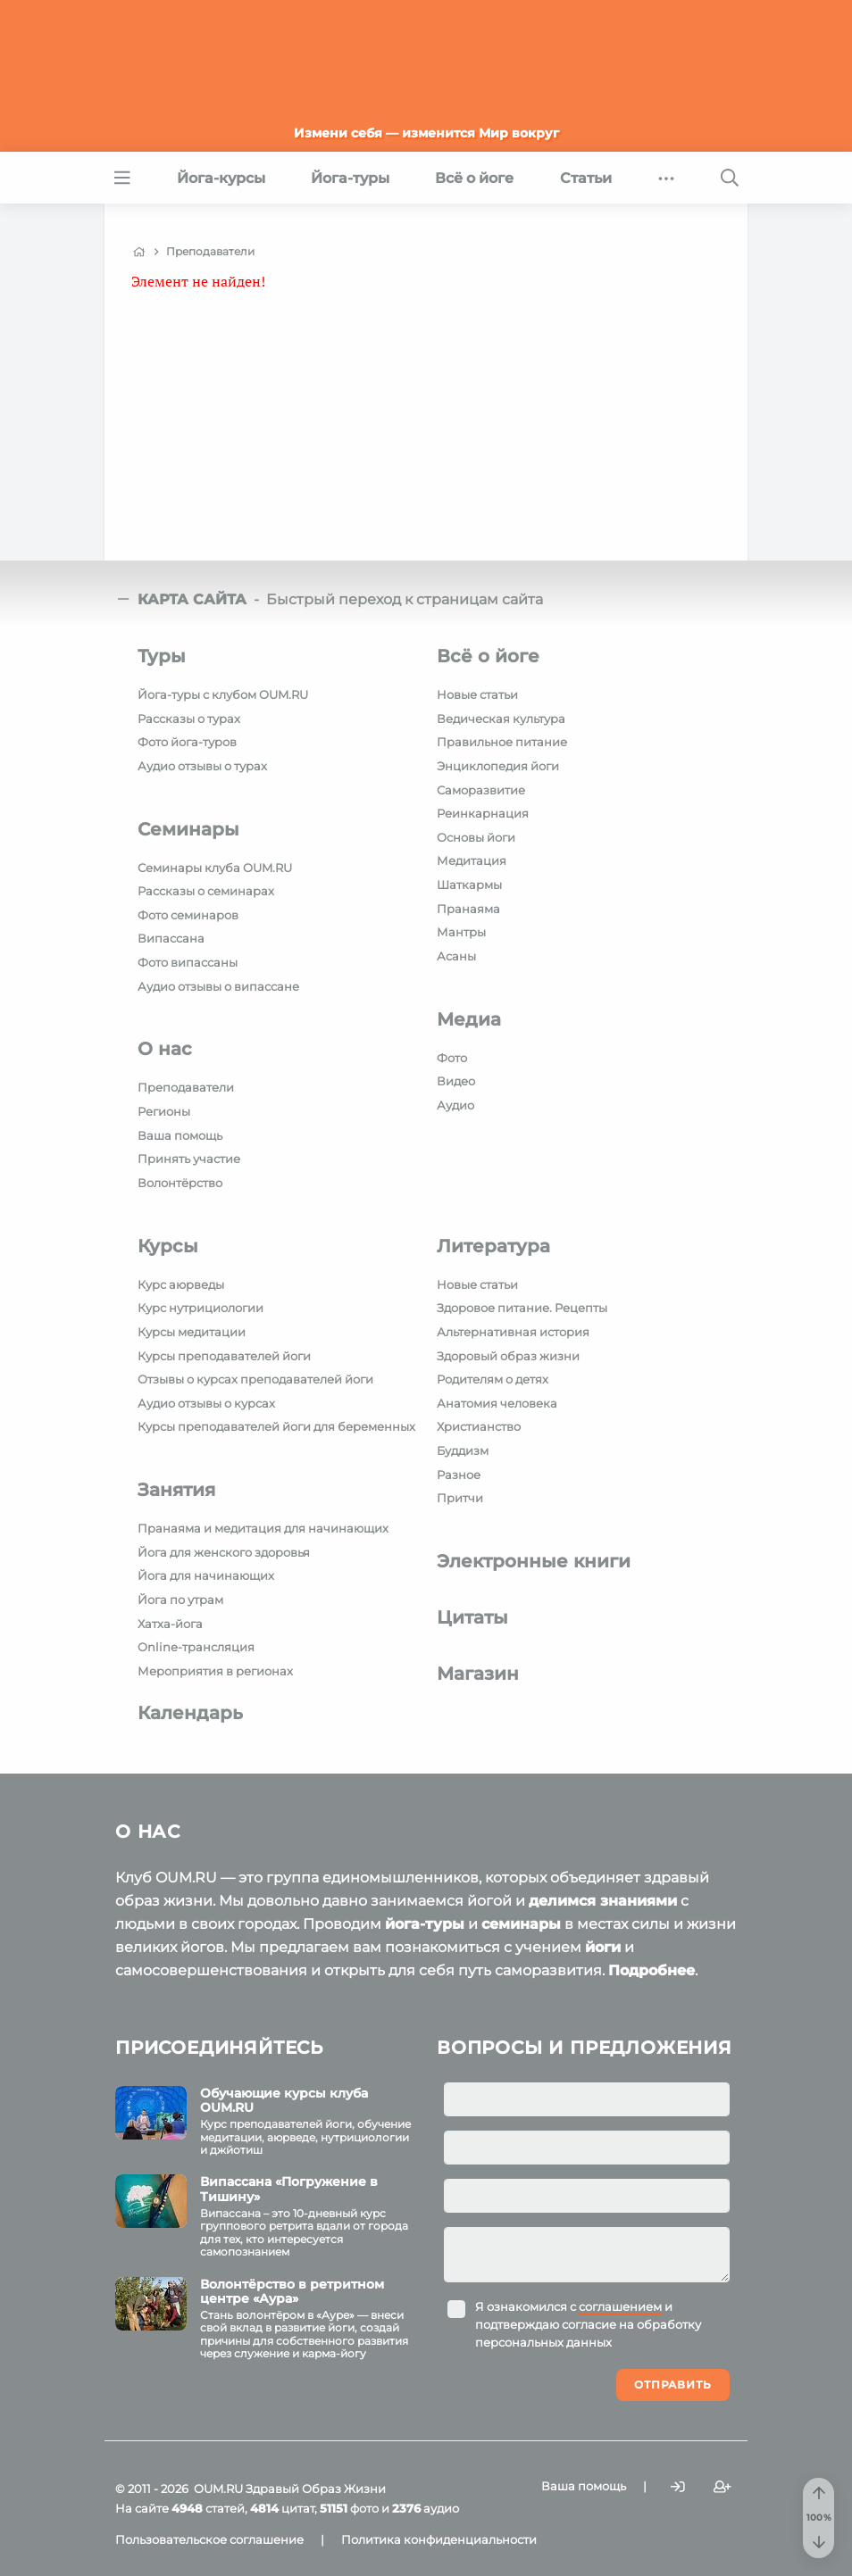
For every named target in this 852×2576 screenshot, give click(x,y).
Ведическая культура (501, 718)
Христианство (479, 1426)
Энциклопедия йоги (498, 766)
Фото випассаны (188, 962)
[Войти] (678, 2487)
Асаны (456, 956)
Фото (452, 1058)
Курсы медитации (192, 1332)
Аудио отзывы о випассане (218, 986)
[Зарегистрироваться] (722, 2487)
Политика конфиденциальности (439, 2539)
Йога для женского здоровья (224, 1552)
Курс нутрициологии (200, 1307)
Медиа (469, 1019)
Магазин (478, 1673)
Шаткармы (469, 884)
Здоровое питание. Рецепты (522, 1307)
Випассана (171, 938)
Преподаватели (186, 1087)
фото (349, 2508)
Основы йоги (476, 837)
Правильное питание (502, 742)
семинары (521, 1923)
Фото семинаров (188, 915)
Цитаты (472, 1617)
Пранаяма (468, 909)
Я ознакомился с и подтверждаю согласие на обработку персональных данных (588, 2324)
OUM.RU (218, 2488)
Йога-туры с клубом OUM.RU (223, 694)
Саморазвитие (481, 790)
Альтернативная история (513, 1332)
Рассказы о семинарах (206, 891)
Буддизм (463, 1450)
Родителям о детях (492, 1379)
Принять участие (189, 1158)
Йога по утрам (180, 1599)
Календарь (190, 1713)
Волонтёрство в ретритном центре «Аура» (292, 2291)
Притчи (460, 1498)
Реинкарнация (483, 813)
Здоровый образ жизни (508, 1356)
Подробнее (651, 1970)
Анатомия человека (497, 1403)
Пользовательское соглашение (209, 2539)
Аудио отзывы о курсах (206, 1403)
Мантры (461, 932)
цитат (282, 2508)
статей (208, 2508)
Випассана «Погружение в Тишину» (289, 2189)
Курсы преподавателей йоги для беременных (276, 1426)
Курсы (168, 1246)
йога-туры (424, 1923)
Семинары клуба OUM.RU (215, 867)
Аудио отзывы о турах (202, 766)
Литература (493, 1246)
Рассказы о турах (189, 718)
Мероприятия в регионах (215, 1671)
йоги (603, 1947)
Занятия (176, 1489)
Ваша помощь (180, 1135)
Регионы (164, 1111)
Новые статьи (477, 694)
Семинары (188, 829)
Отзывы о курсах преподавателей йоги (255, 1379)
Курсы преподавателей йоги (224, 1356)
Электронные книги (534, 1561)
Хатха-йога (170, 1623)
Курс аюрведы (181, 1284)
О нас (165, 1048)
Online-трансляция (196, 1647)
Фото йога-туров (187, 742)
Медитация (471, 860)
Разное (458, 1474)
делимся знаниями (603, 1900)
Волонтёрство (180, 1183)
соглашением (620, 2306)
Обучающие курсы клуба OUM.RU (284, 2100)
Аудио (455, 1105)
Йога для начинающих (206, 1575)
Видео (456, 1081)
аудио (425, 2508)
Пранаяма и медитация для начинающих (263, 1528)
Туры (162, 656)
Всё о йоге (488, 656)
